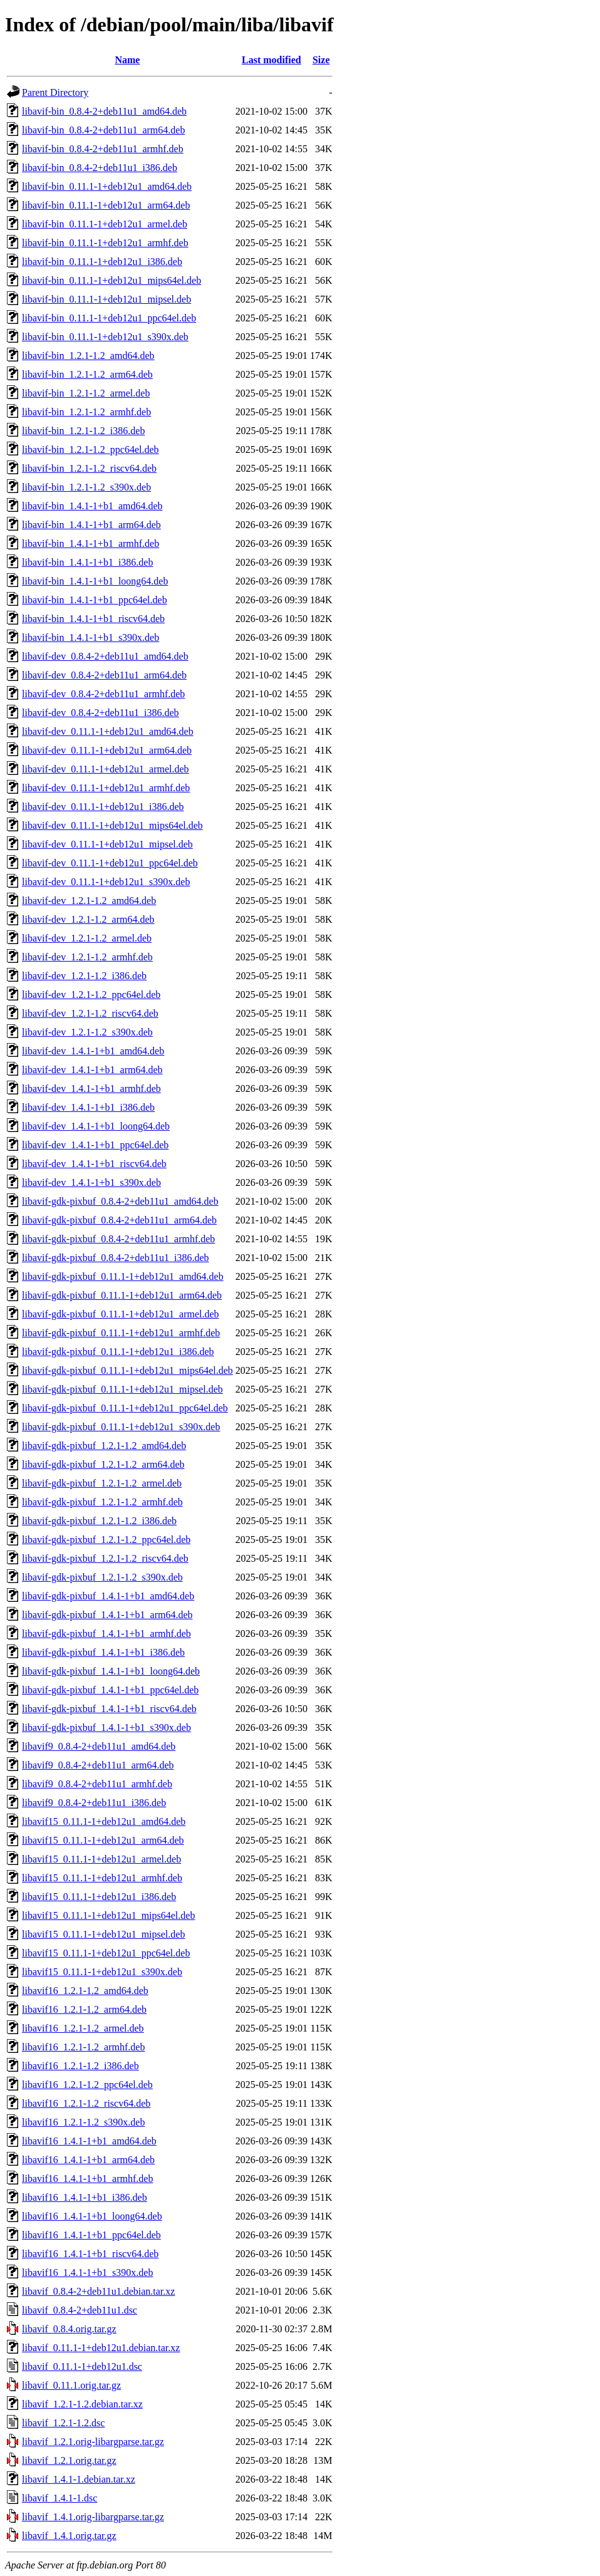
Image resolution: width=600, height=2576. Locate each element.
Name (127, 60)
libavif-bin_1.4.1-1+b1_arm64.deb (91, 524)
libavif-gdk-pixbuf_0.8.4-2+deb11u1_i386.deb (115, 1257)
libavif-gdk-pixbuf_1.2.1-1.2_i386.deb (99, 1520)
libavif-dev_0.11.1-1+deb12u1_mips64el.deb (112, 825)
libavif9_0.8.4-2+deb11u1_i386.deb (94, 1802)
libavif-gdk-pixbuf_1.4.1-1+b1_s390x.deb (106, 1727)
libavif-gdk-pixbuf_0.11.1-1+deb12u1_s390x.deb (121, 1426)
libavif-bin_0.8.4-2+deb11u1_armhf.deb (103, 148)
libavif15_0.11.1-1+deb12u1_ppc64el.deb (106, 1953)
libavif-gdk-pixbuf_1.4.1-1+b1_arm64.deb (107, 1614)
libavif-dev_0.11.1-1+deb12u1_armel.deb (105, 769)
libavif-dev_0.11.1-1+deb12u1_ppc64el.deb (110, 863)
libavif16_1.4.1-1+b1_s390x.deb (87, 2272)
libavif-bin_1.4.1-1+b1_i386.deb (87, 562)
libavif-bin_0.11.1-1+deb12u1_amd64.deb (107, 186)
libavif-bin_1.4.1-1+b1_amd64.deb (92, 506)
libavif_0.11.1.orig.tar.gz (71, 2385)
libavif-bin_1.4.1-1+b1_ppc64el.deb (94, 600)
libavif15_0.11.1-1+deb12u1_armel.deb (101, 1859)
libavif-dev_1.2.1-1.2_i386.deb (84, 975)
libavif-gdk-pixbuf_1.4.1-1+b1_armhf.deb (106, 1633)
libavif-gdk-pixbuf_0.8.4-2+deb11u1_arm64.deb (119, 1220)
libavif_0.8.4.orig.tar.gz (69, 2329)
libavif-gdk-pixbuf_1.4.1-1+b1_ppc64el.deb (110, 1690)
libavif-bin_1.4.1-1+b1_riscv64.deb (93, 618)
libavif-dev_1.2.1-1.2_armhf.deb (87, 957)
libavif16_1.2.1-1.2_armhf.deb (83, 2047)
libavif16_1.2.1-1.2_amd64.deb (85, 1990)
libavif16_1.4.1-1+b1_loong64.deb (92, 2216)
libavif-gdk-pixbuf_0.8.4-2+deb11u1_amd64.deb (120, 1201)
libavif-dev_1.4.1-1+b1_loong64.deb (96, 1126)
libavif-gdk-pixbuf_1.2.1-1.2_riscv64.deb (105, 1558)
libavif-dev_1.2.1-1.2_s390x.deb (87, 1032)
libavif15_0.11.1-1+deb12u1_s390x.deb (102, 1971)
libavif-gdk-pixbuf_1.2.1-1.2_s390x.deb (102, 1577)
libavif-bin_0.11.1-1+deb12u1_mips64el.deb (111, 280)
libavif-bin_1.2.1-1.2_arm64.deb (87, 374)
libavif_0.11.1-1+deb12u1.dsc (82, 2366)
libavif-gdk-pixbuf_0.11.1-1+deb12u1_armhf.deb (121, 1332)
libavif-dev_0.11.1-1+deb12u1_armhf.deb (106, 787)
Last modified (271, 60)
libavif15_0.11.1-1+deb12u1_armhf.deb (102, 1877)
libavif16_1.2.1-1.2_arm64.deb (84, 2009)
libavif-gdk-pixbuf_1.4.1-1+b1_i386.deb (103, 1652)
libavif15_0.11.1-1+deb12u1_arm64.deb (103, 1840)
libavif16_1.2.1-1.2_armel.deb (83, 2028)
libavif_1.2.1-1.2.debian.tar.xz (82, 2404)
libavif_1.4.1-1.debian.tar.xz (78, 2479)
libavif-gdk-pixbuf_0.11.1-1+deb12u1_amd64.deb (123, 1276)
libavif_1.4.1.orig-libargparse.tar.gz (93, 2516)
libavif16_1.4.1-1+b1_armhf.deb (87, 2178)
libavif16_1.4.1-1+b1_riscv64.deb (90, 2253)
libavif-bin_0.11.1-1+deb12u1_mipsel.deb (106, 299)
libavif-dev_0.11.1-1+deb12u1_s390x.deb (106, 881)
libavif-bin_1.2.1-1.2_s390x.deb (86, 487)
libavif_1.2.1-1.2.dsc (63, 2423)
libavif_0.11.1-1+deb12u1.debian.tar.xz (101, 2347)
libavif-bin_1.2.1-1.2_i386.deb (83, 430)
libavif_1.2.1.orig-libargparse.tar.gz (93, 2441)
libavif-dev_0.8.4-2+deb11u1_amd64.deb (105, 656)
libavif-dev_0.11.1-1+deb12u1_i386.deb (103, 806)
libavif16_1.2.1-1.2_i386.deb (80, 2065)
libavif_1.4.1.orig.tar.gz (69, 2535)
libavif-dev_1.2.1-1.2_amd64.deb (89, 900)
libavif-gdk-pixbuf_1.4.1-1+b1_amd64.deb (108, 1596)
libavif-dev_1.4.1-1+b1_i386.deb (88, 1107)
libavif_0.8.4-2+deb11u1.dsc (79, 2310)
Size (321, 60)
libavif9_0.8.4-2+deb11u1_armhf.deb (97, 1784)
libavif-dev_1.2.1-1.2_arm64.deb (88, 919)
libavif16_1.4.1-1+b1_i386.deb (84, 2197)
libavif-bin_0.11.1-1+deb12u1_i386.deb (102, 261)
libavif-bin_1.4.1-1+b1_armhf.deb (90, 543)
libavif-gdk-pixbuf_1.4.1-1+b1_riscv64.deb (109, 1708)
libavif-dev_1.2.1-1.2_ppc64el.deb (91, 994)
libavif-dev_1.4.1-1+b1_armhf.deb (91, 1088)
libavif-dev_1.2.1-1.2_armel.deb (87, 938)
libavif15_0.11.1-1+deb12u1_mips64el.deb (108, 1915)
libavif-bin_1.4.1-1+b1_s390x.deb (90, 637)
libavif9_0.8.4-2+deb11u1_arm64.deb (98, 1765)
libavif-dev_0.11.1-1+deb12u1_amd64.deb (108, 731)
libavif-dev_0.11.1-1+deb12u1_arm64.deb (107, 750)
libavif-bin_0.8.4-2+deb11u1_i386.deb (99, 167)
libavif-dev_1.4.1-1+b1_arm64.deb (92, 1069)
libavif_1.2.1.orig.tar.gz (69, 2460)
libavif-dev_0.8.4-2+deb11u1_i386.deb (100, 712)
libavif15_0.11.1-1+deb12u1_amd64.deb (103, 1821)
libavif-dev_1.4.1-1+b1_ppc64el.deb (95, 1145)
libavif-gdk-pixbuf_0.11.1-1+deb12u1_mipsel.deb (122, 1389)
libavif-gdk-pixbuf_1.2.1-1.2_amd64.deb (104, 1445)
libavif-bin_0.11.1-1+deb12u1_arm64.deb (106, 205)
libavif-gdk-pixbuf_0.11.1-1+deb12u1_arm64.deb (122, 1295)
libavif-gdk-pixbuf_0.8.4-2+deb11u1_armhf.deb (118, 1238)
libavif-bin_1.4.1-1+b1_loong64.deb (95, 581)
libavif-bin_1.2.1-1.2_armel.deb (86, 393)
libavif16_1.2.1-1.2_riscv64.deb (86, 2103)
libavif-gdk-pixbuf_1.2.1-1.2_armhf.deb (102, 1502)
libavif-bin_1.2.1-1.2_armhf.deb (86, 412)
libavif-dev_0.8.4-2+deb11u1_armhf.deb (103, 693)
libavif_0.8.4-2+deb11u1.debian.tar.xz (98, 2291)
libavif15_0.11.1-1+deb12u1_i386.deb (99, 1896)
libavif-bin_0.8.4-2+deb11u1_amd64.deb (104, 111)
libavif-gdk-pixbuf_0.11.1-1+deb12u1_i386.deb (118, 1351)
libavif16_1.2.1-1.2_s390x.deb (83, 2122)
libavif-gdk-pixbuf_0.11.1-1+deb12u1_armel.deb (120, 1314)
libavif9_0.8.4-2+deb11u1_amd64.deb (98, 1746)
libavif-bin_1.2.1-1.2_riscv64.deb (89, 468)
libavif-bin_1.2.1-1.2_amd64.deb (88, 355)
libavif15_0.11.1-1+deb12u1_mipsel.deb (103, 1934)
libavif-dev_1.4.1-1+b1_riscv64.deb (94, 1163)
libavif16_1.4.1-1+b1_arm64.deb (88, 2159)
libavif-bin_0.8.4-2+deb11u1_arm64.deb (103, 130)
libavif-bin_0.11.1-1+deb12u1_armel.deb (104, 224)
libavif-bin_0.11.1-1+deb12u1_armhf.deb (105, 242)
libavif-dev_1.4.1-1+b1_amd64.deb (93, 1051)
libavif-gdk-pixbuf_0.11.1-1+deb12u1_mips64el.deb (127, 1370)
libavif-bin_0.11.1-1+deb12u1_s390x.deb (105, 336)
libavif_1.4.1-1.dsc (59, 2498)
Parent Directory (55, 92)
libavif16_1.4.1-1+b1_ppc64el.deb (91, 2235)
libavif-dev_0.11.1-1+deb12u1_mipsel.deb (107, 844)
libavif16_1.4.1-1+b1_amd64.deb (89, 2141)
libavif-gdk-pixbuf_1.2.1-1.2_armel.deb (102, 1483)
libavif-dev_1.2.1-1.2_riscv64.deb (90, 1013)
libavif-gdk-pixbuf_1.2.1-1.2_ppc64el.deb (106, 1539)
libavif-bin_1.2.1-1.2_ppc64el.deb (90, 449)
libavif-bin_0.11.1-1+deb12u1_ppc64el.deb (109, 318)
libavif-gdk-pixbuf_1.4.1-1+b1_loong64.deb (111, 1671)
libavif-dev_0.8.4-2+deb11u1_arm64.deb (104, 675)
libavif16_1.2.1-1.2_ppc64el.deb (87, 2084)
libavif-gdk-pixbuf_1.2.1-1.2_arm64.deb (103, 1464)
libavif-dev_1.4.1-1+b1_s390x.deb (91, 1182)
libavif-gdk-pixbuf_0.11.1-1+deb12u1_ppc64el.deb (125, 1408)
